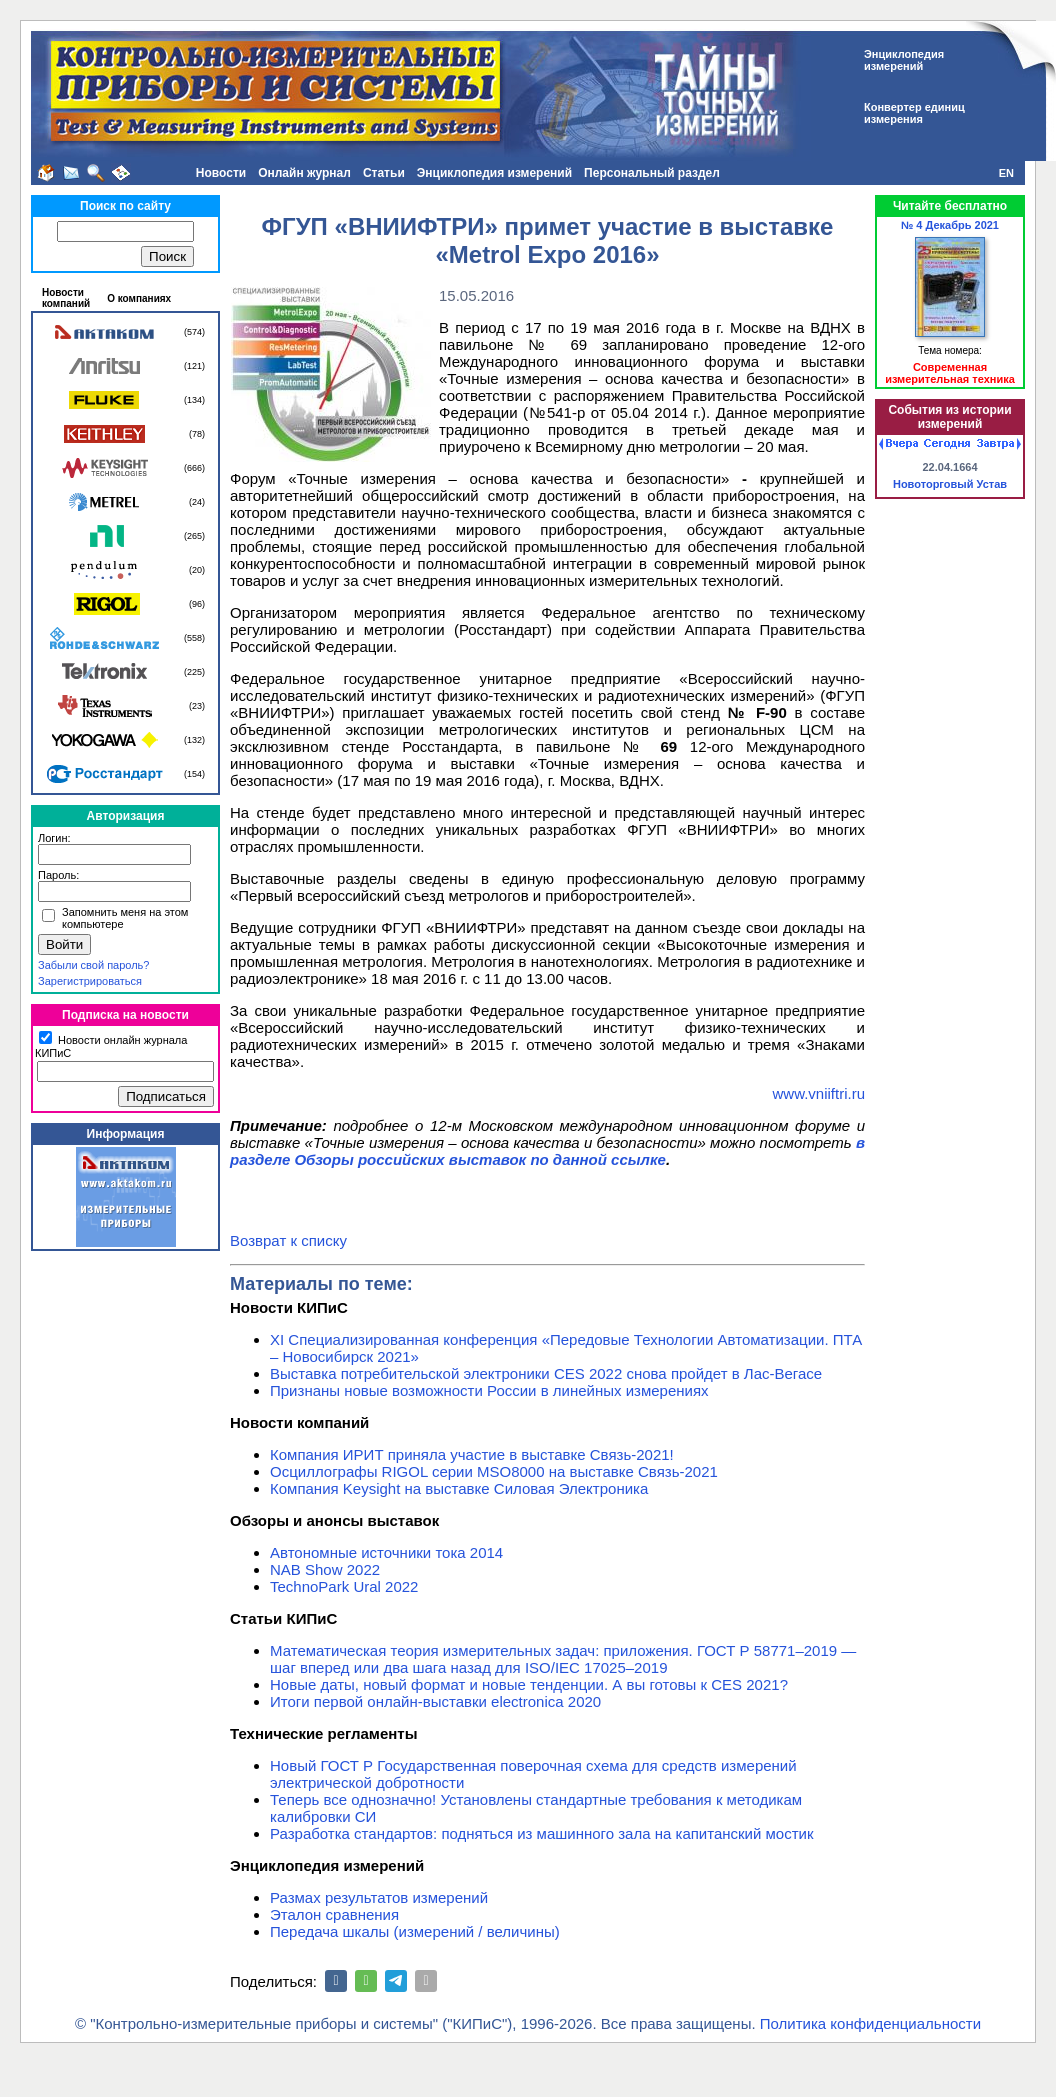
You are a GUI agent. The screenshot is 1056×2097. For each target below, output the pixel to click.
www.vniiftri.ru (818, 1093)
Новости (221, 173)
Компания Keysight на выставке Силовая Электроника (459, 1488)
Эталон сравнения (334, 1914)
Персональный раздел (652, 173)
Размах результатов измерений (379, 1897)
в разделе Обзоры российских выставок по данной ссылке (547, 1151)
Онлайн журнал (304, 173)
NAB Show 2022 (325, 1569)
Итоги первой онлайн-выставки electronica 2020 (435, 1701)
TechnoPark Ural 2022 (344, 1586)
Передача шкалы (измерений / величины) (415, 1931)
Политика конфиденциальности (870, 2023)
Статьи (384, 173)
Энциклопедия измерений (494, 173)
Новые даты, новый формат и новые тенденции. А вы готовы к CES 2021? (529, 1684)
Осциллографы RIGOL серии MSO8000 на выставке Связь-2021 (494, 1471)
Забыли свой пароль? (93, 965)
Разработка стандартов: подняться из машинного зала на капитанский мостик (542, 1833)
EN (1006, 173)
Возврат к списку (288, 1240)
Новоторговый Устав (950, 484)
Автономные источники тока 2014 (386, 1552)
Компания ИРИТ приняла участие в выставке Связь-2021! (472, 1454)
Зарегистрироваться (90, 981)
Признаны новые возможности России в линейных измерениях (489, 1390)
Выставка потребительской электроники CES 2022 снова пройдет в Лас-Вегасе (546, 1373)
